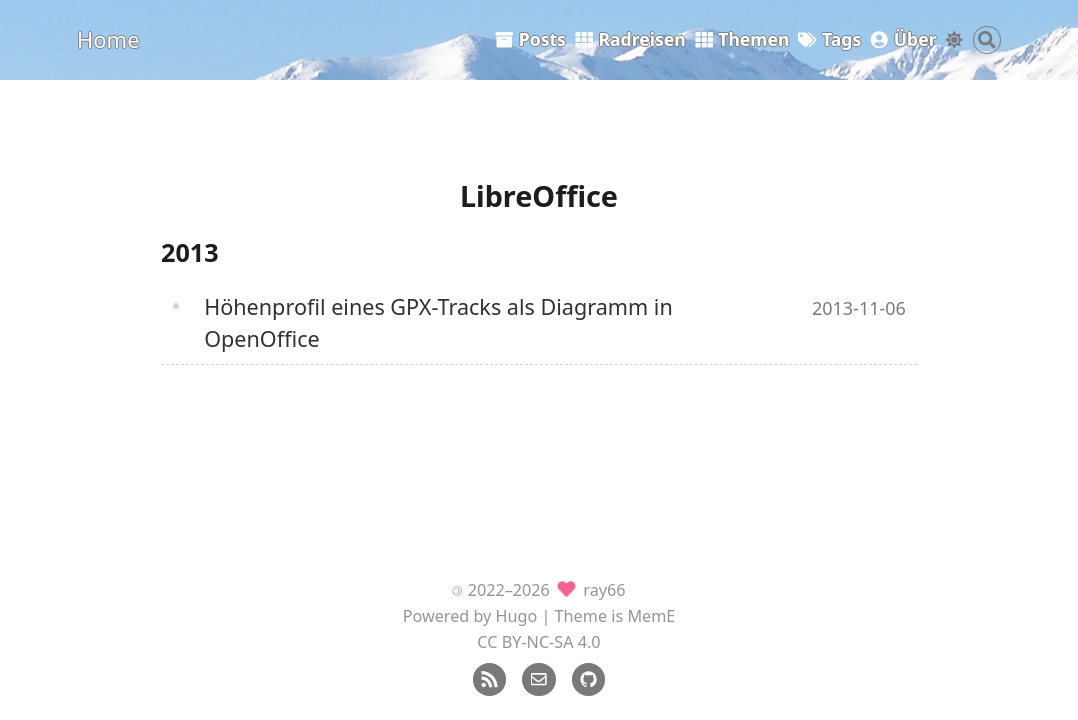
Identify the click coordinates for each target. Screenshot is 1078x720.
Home (108, 39)
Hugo (517, 616)
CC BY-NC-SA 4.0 (538, 642)
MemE (651, 616)
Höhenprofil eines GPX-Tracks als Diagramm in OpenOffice (438, 322)
